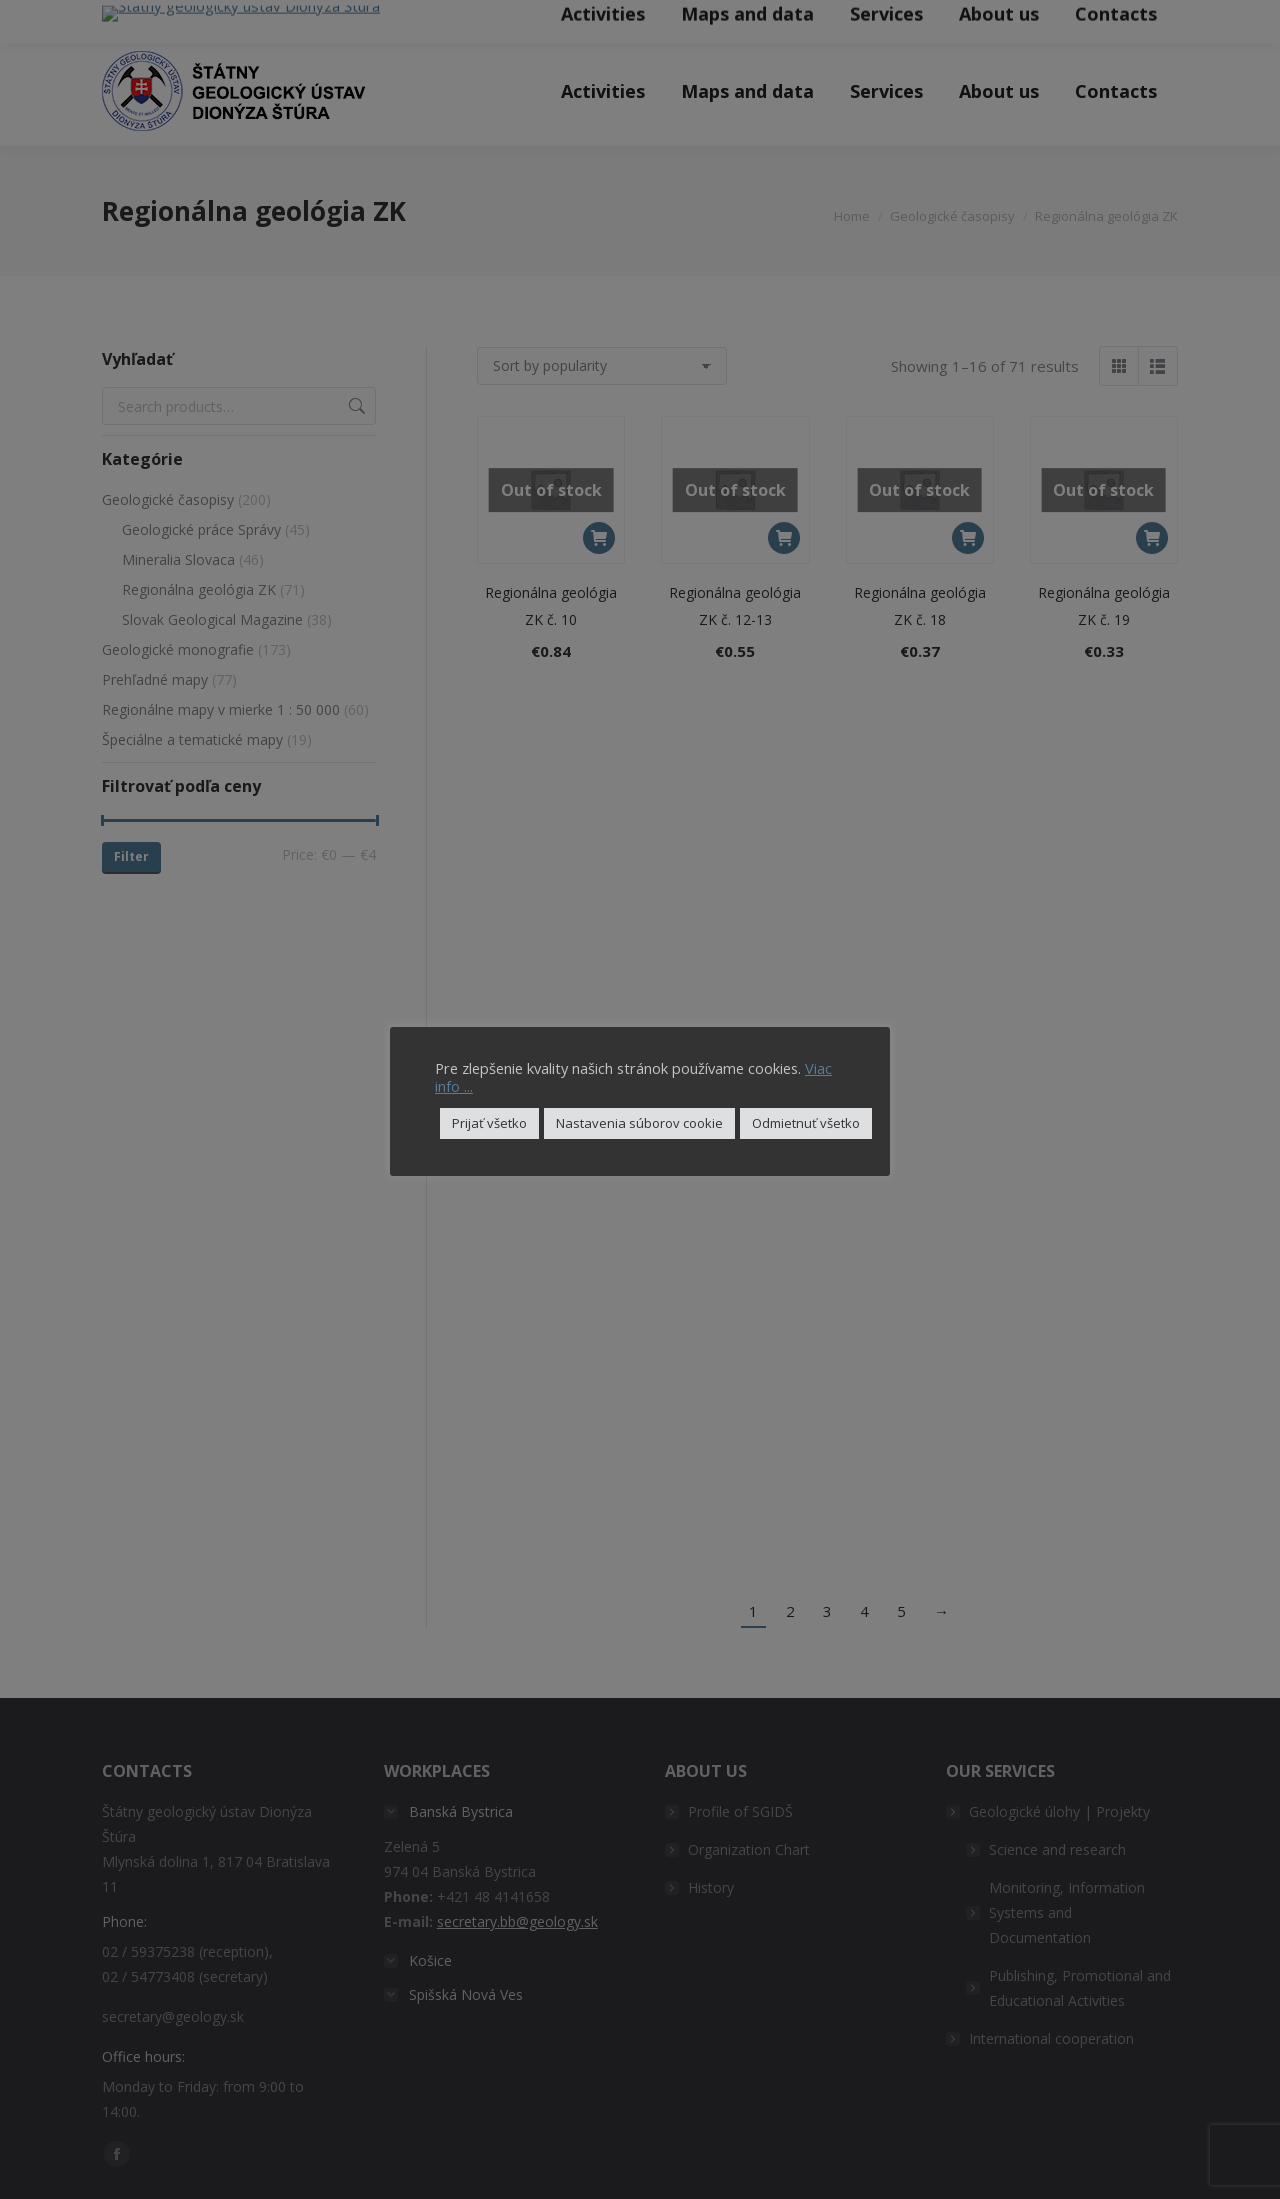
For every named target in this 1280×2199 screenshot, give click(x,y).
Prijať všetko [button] (489, 1123)
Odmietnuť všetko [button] (806, 1123)
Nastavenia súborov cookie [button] (639, 1123)
